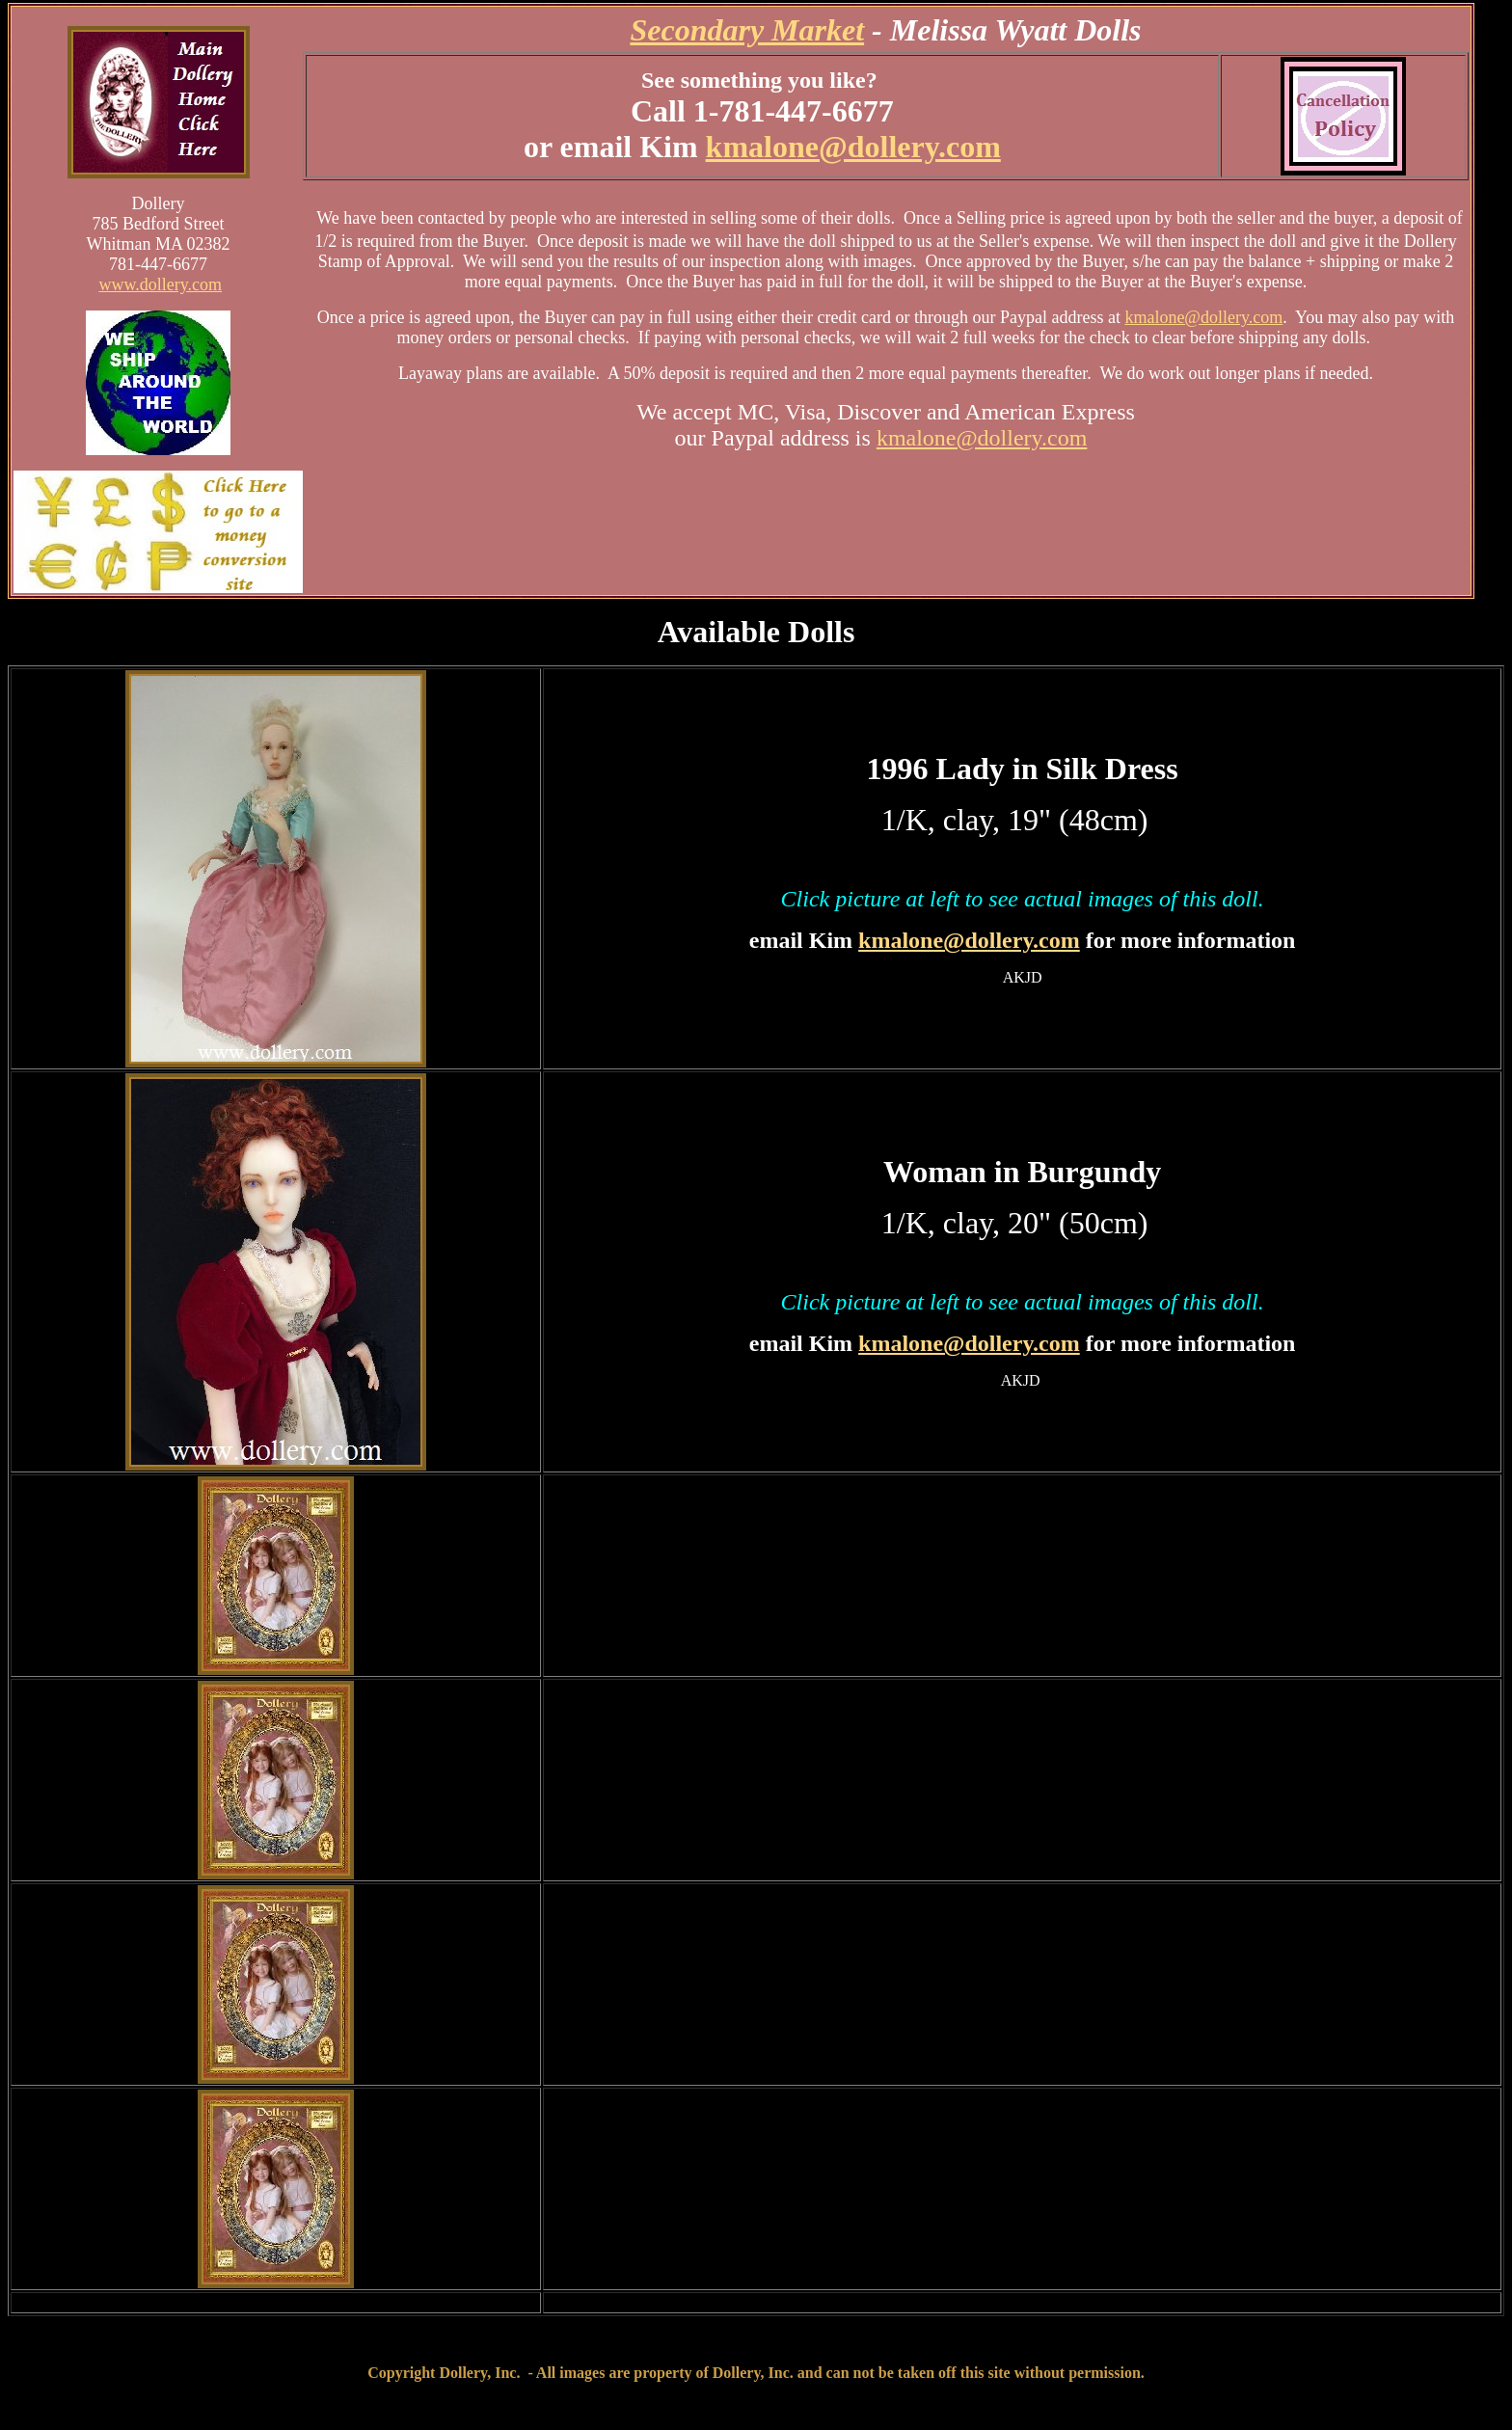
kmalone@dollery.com (853, 146)
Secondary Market (747, 30)
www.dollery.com (160, 284)
